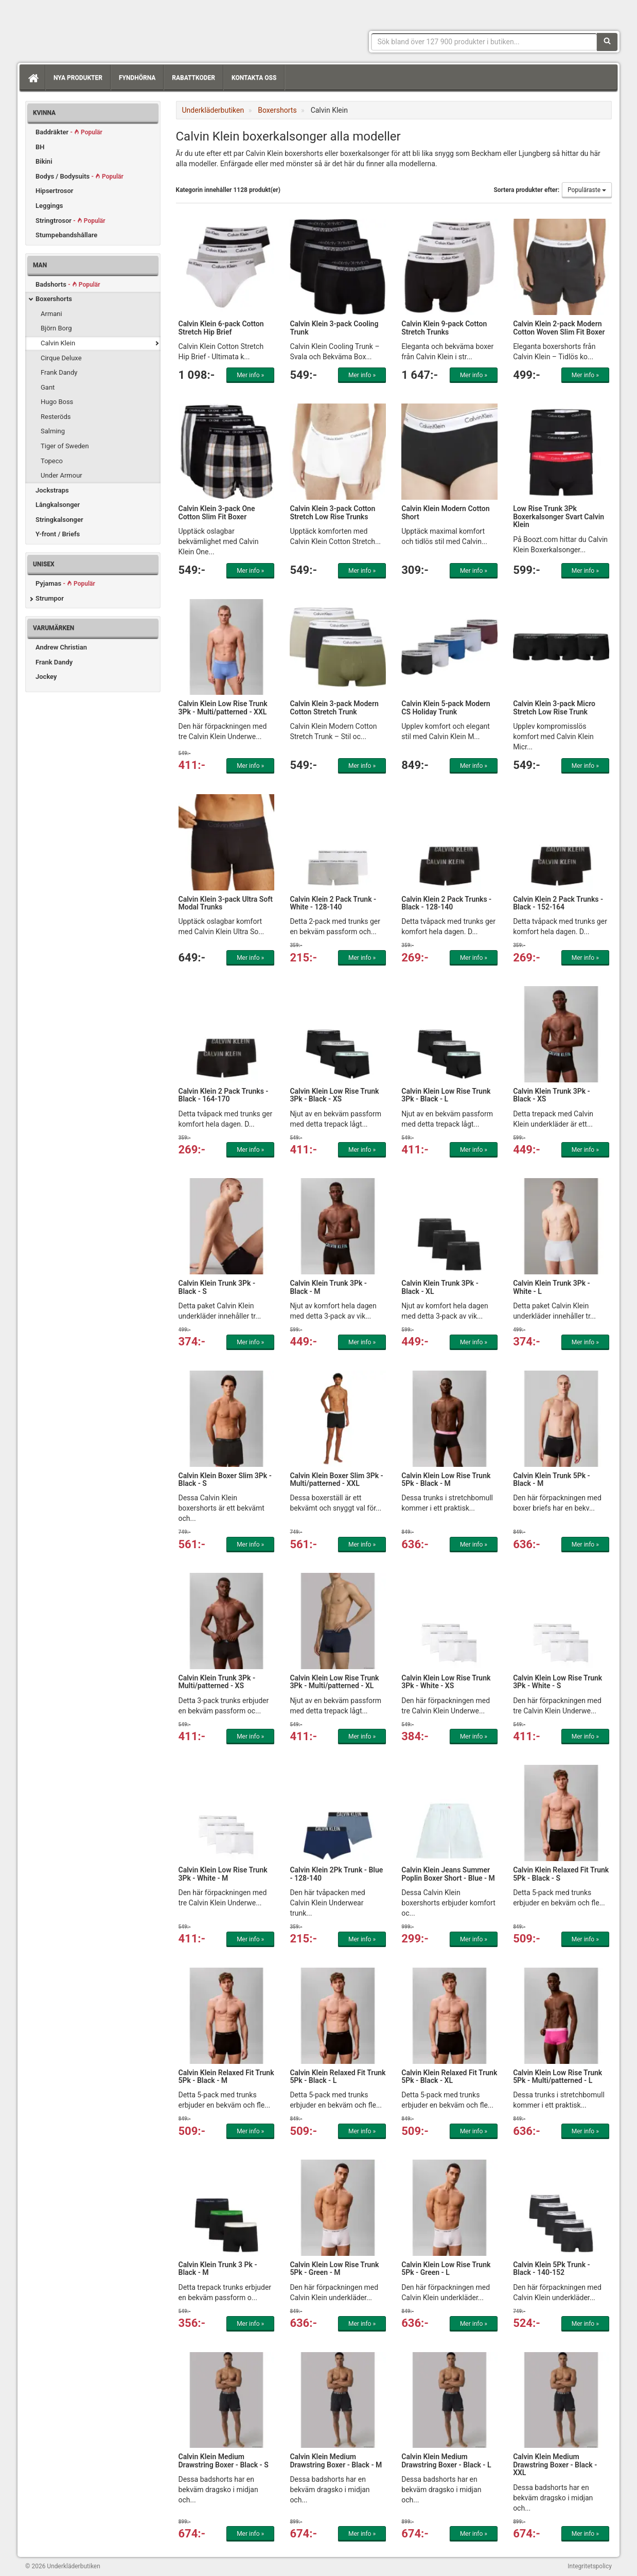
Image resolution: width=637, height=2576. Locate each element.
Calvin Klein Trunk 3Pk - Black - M (328, 1287)
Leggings (49, 205)
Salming (53, 431)
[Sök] (607, 41)
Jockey (46, 676)
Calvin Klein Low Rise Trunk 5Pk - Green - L (445, 2268)
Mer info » (250, 375)
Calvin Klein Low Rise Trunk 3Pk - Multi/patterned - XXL (223, 707)
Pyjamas (65, 583)
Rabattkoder (193, 77)
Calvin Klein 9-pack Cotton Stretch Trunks (444, 328)
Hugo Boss (57, 402)
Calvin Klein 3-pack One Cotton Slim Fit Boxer (217, 512)
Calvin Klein (58, 343)
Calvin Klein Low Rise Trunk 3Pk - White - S (557, 1682)
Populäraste (587, 190)
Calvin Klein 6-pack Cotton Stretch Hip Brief (221, 328)
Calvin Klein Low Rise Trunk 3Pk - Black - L (445, 1095)
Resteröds (56, 416)
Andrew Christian (61, 647)
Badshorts (68, 284)
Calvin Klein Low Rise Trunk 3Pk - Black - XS (334, 1095)
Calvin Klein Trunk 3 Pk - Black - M (218, 2268)
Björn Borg (56, 328)
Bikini (44, 161)
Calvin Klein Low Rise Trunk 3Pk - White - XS (445, 1682)
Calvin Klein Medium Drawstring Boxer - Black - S (224, 2460)
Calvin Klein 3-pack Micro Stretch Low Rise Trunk (554, 707)
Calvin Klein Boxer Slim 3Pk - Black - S (225, 1479)
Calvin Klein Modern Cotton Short (445, 512)
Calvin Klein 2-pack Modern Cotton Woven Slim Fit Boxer (559, 328)
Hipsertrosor (55, 191)
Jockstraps (52, 490)
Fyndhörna (137, 77)
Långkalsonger (58, 505)
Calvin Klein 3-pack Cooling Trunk (334, 328)
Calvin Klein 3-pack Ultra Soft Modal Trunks (226, 903)
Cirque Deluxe (61, 358)
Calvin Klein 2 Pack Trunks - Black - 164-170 (224, 1095)
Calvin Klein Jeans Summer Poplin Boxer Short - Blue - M (448, 1874)
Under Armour (61, 475)
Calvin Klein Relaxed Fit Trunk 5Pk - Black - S (561, 1874)
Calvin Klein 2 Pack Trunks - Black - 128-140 (446, 903)
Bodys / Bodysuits (79, 176)
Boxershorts (54, 299)
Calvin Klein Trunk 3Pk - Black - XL (440, 1287)
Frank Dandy (59, 372)
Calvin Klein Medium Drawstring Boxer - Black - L (446, 2460)
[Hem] (32, 78)
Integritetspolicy (590, 2566)
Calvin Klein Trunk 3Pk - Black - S (217, 1287)
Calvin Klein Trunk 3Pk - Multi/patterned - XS (217, 1682)
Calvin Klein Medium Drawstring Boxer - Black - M (336, 2460)
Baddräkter (69, 132)
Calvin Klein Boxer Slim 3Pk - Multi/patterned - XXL (336, 1479)
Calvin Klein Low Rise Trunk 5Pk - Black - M (445, 1479)
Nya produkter (78, 77)
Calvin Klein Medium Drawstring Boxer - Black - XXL (555, 2464)
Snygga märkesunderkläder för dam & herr (102, 28)
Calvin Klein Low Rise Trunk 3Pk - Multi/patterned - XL (334, 1682)
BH (40, 147)
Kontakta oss (254, 77)
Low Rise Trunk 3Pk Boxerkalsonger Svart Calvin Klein (558, 516)
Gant (48, 387)
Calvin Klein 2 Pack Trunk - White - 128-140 (333, 903)
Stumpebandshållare (66, 235)
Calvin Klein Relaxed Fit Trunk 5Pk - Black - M (226, 2076)
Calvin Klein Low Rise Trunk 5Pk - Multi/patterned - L (557, 2076)
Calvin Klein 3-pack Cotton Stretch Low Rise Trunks (332, 512)
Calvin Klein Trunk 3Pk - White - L (551, 1287)
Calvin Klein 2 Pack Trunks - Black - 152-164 (558, 903)
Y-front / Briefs (58, 534)
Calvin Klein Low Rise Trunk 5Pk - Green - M (334, 2268)
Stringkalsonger (59, 519)
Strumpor (50, 598)
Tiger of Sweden (65, 446)
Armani (51, 314)
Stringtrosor (70, 220)
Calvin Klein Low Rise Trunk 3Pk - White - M (223, 1874)
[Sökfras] (484, 41)
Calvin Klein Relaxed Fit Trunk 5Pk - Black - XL (449, 2076)
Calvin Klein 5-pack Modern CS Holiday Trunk (445, 707)
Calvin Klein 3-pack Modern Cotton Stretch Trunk (334, 707)
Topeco (52, 461)
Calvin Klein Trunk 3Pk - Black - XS (551, 1095)
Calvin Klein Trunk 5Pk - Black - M (551, 1479)
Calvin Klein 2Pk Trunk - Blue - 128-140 (336, 1874)
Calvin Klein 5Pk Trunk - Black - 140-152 (551, 2268)
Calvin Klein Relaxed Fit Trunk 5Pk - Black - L (337, 2076)
